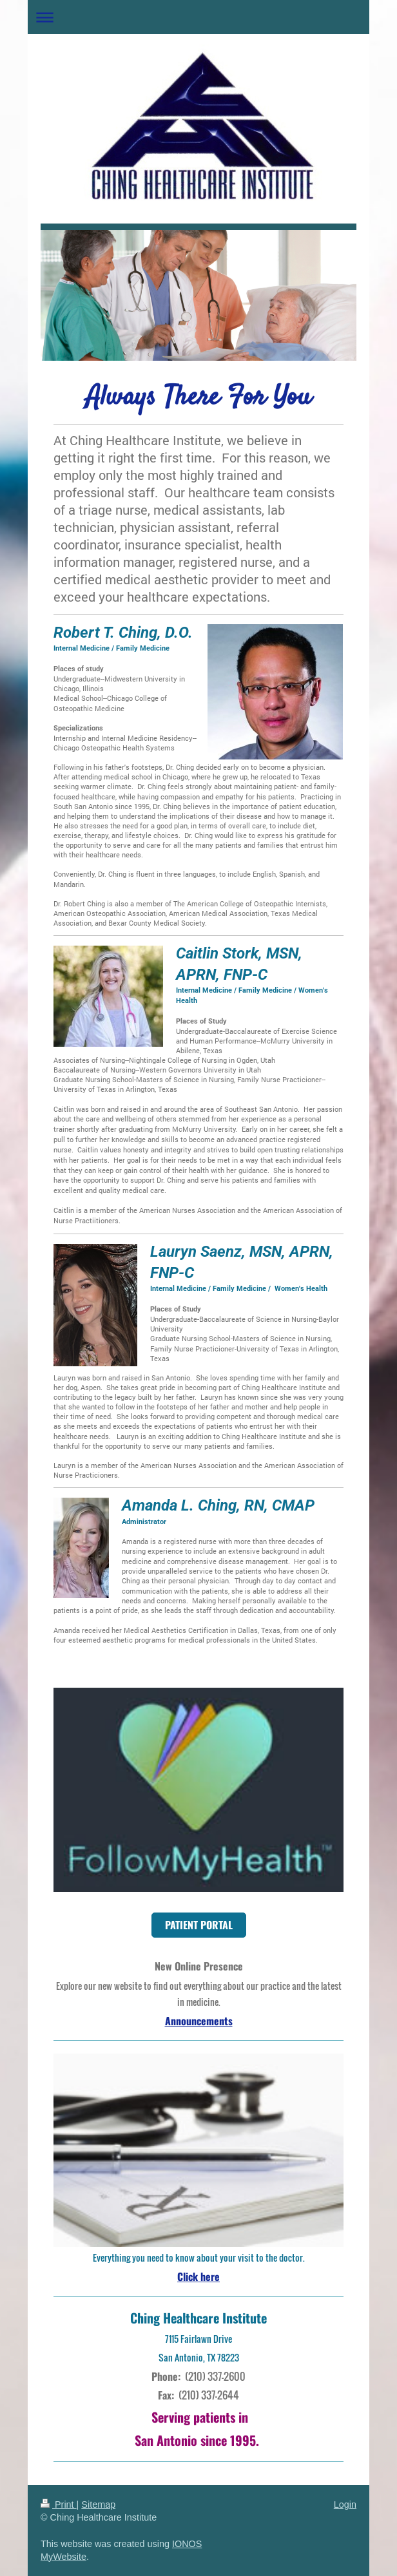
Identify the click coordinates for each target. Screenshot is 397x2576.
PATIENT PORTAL (199, 1924)
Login (345, 2504)
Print (59, 2504)
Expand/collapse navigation (198, 17)
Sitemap (98, 2504)
